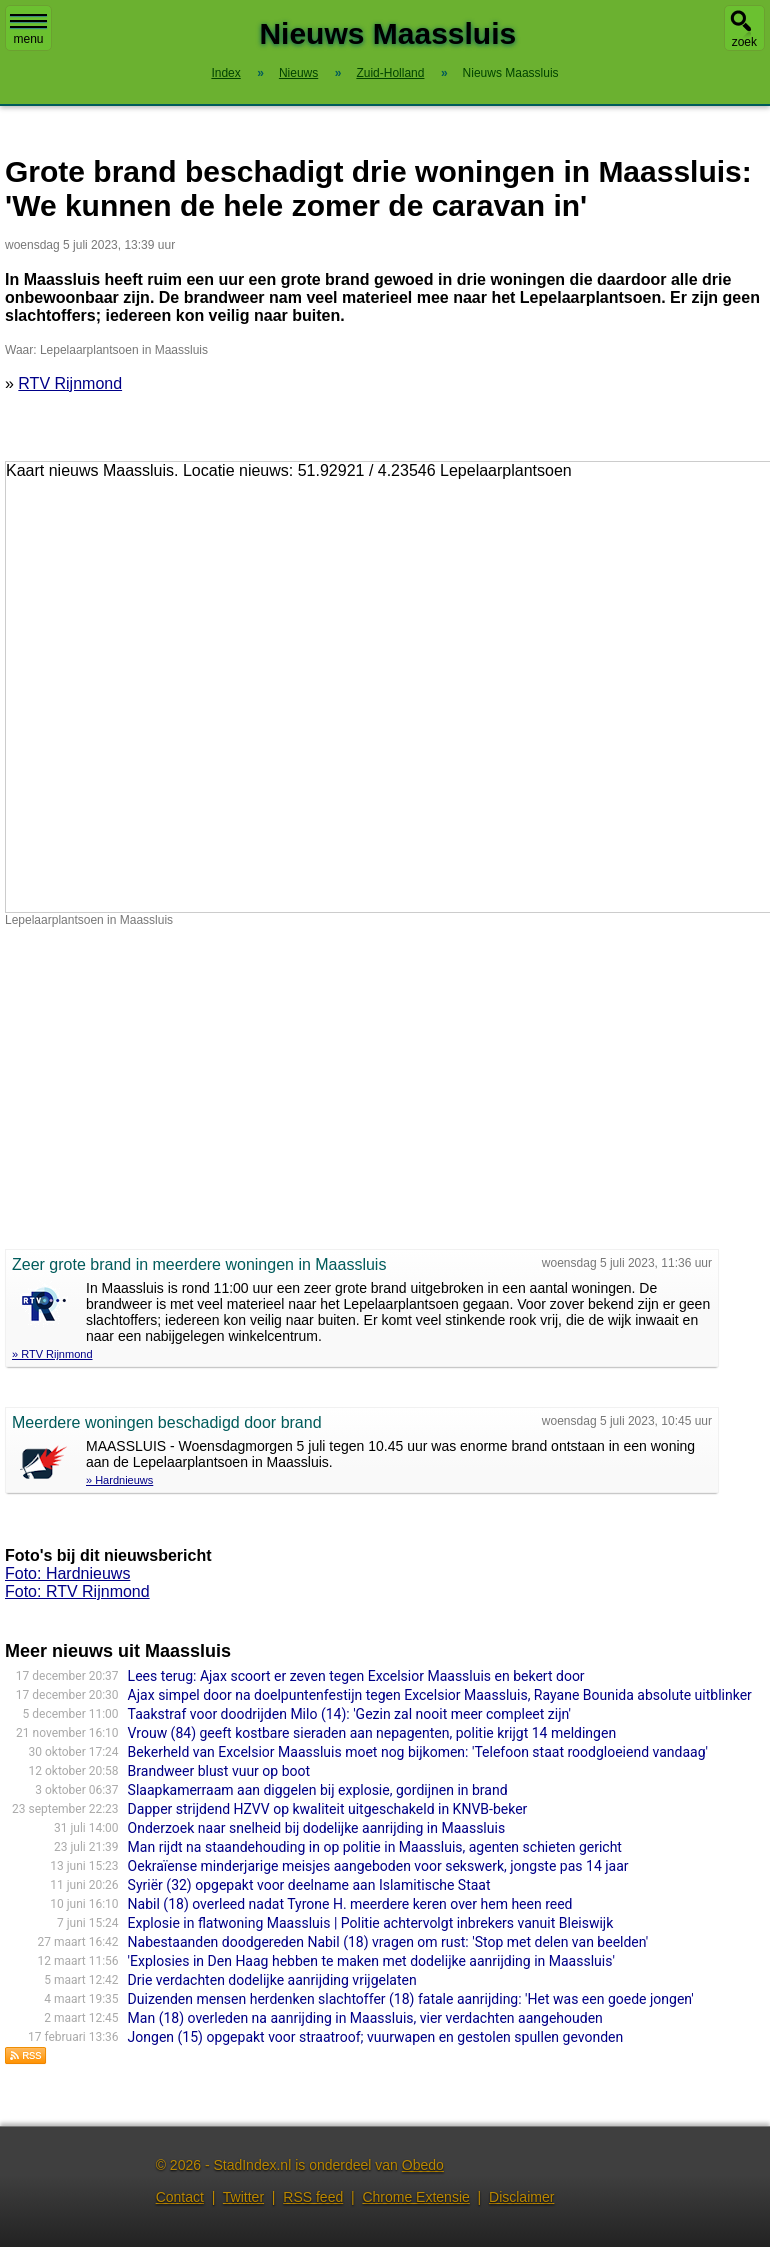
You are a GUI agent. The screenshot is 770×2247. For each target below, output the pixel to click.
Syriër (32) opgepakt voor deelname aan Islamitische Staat (309, 1885)
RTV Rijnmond (70, 383)
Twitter (243, 2197)
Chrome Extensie (415, 2197)
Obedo (423, 2165)
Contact (180, 2197)
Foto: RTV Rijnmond (77, 1591)
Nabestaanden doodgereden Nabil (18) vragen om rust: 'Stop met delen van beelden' (388, 1942)
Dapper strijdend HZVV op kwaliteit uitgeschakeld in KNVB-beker (328, 1809)
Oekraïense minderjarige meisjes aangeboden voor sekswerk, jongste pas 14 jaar (378, 1866)
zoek (744, 42)
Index (225, 73)
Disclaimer (521, 2197)
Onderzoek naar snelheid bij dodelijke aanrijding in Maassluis (317, 1828)
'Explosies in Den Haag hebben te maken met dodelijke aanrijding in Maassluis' (371, 1961)
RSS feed (313, 2197)
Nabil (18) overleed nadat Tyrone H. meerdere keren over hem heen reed (350, 1904)
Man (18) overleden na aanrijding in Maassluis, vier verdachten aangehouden (365, 2018)
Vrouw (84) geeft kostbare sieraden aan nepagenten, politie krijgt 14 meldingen (372, 1733)
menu (28, 30)
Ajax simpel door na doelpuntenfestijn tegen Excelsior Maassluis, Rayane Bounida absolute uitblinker (440, 1695)
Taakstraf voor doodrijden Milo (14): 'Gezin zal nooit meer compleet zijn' (349, 1714)
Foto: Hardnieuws (67, 1573)
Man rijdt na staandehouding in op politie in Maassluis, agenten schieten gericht (375, 1847)
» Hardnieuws (119, 1480)
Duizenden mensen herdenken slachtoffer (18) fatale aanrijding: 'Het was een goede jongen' (411, 1999)
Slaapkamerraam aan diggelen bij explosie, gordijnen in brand (318, 1790)
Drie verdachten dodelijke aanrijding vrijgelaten (272, 1980)
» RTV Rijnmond (52, 1354)
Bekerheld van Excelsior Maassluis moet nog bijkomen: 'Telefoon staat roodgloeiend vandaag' (418, 1752)
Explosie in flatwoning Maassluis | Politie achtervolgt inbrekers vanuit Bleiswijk (371, 1923)
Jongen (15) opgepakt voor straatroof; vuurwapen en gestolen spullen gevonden (376, 2037)
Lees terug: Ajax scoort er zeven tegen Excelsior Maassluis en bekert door (356, 1676)
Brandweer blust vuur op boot (219, 1771)
